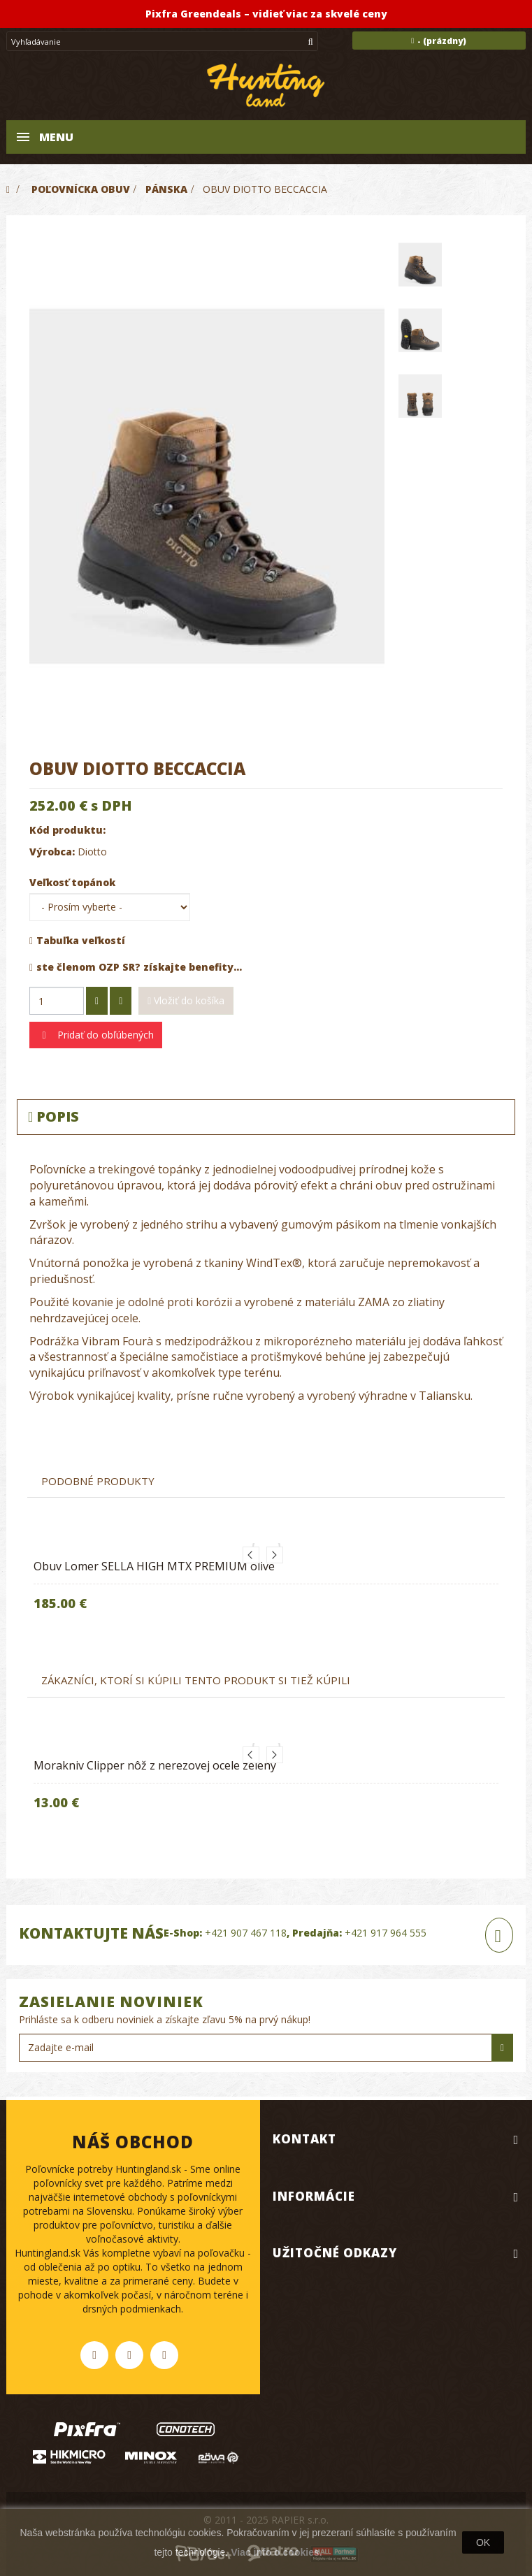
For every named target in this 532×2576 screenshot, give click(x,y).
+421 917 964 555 (385, 1932)
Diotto (92, 851)
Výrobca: (52, 851)
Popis (53, 1116)
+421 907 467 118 (246, 1932)
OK (483, 2542)
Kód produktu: (67, 830)
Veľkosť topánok (73, 882)
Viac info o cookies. (276, 2552)
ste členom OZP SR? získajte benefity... (135, 967)
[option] (266, 1588)
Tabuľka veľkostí (77, 940)
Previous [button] (251, 1555)
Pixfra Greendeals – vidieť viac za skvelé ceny (266, 13)
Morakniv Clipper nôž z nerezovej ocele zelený (155, 1765)
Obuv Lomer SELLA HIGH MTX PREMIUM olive (154, 1566)
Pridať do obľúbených (104, 1034)
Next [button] (274, 1555)
